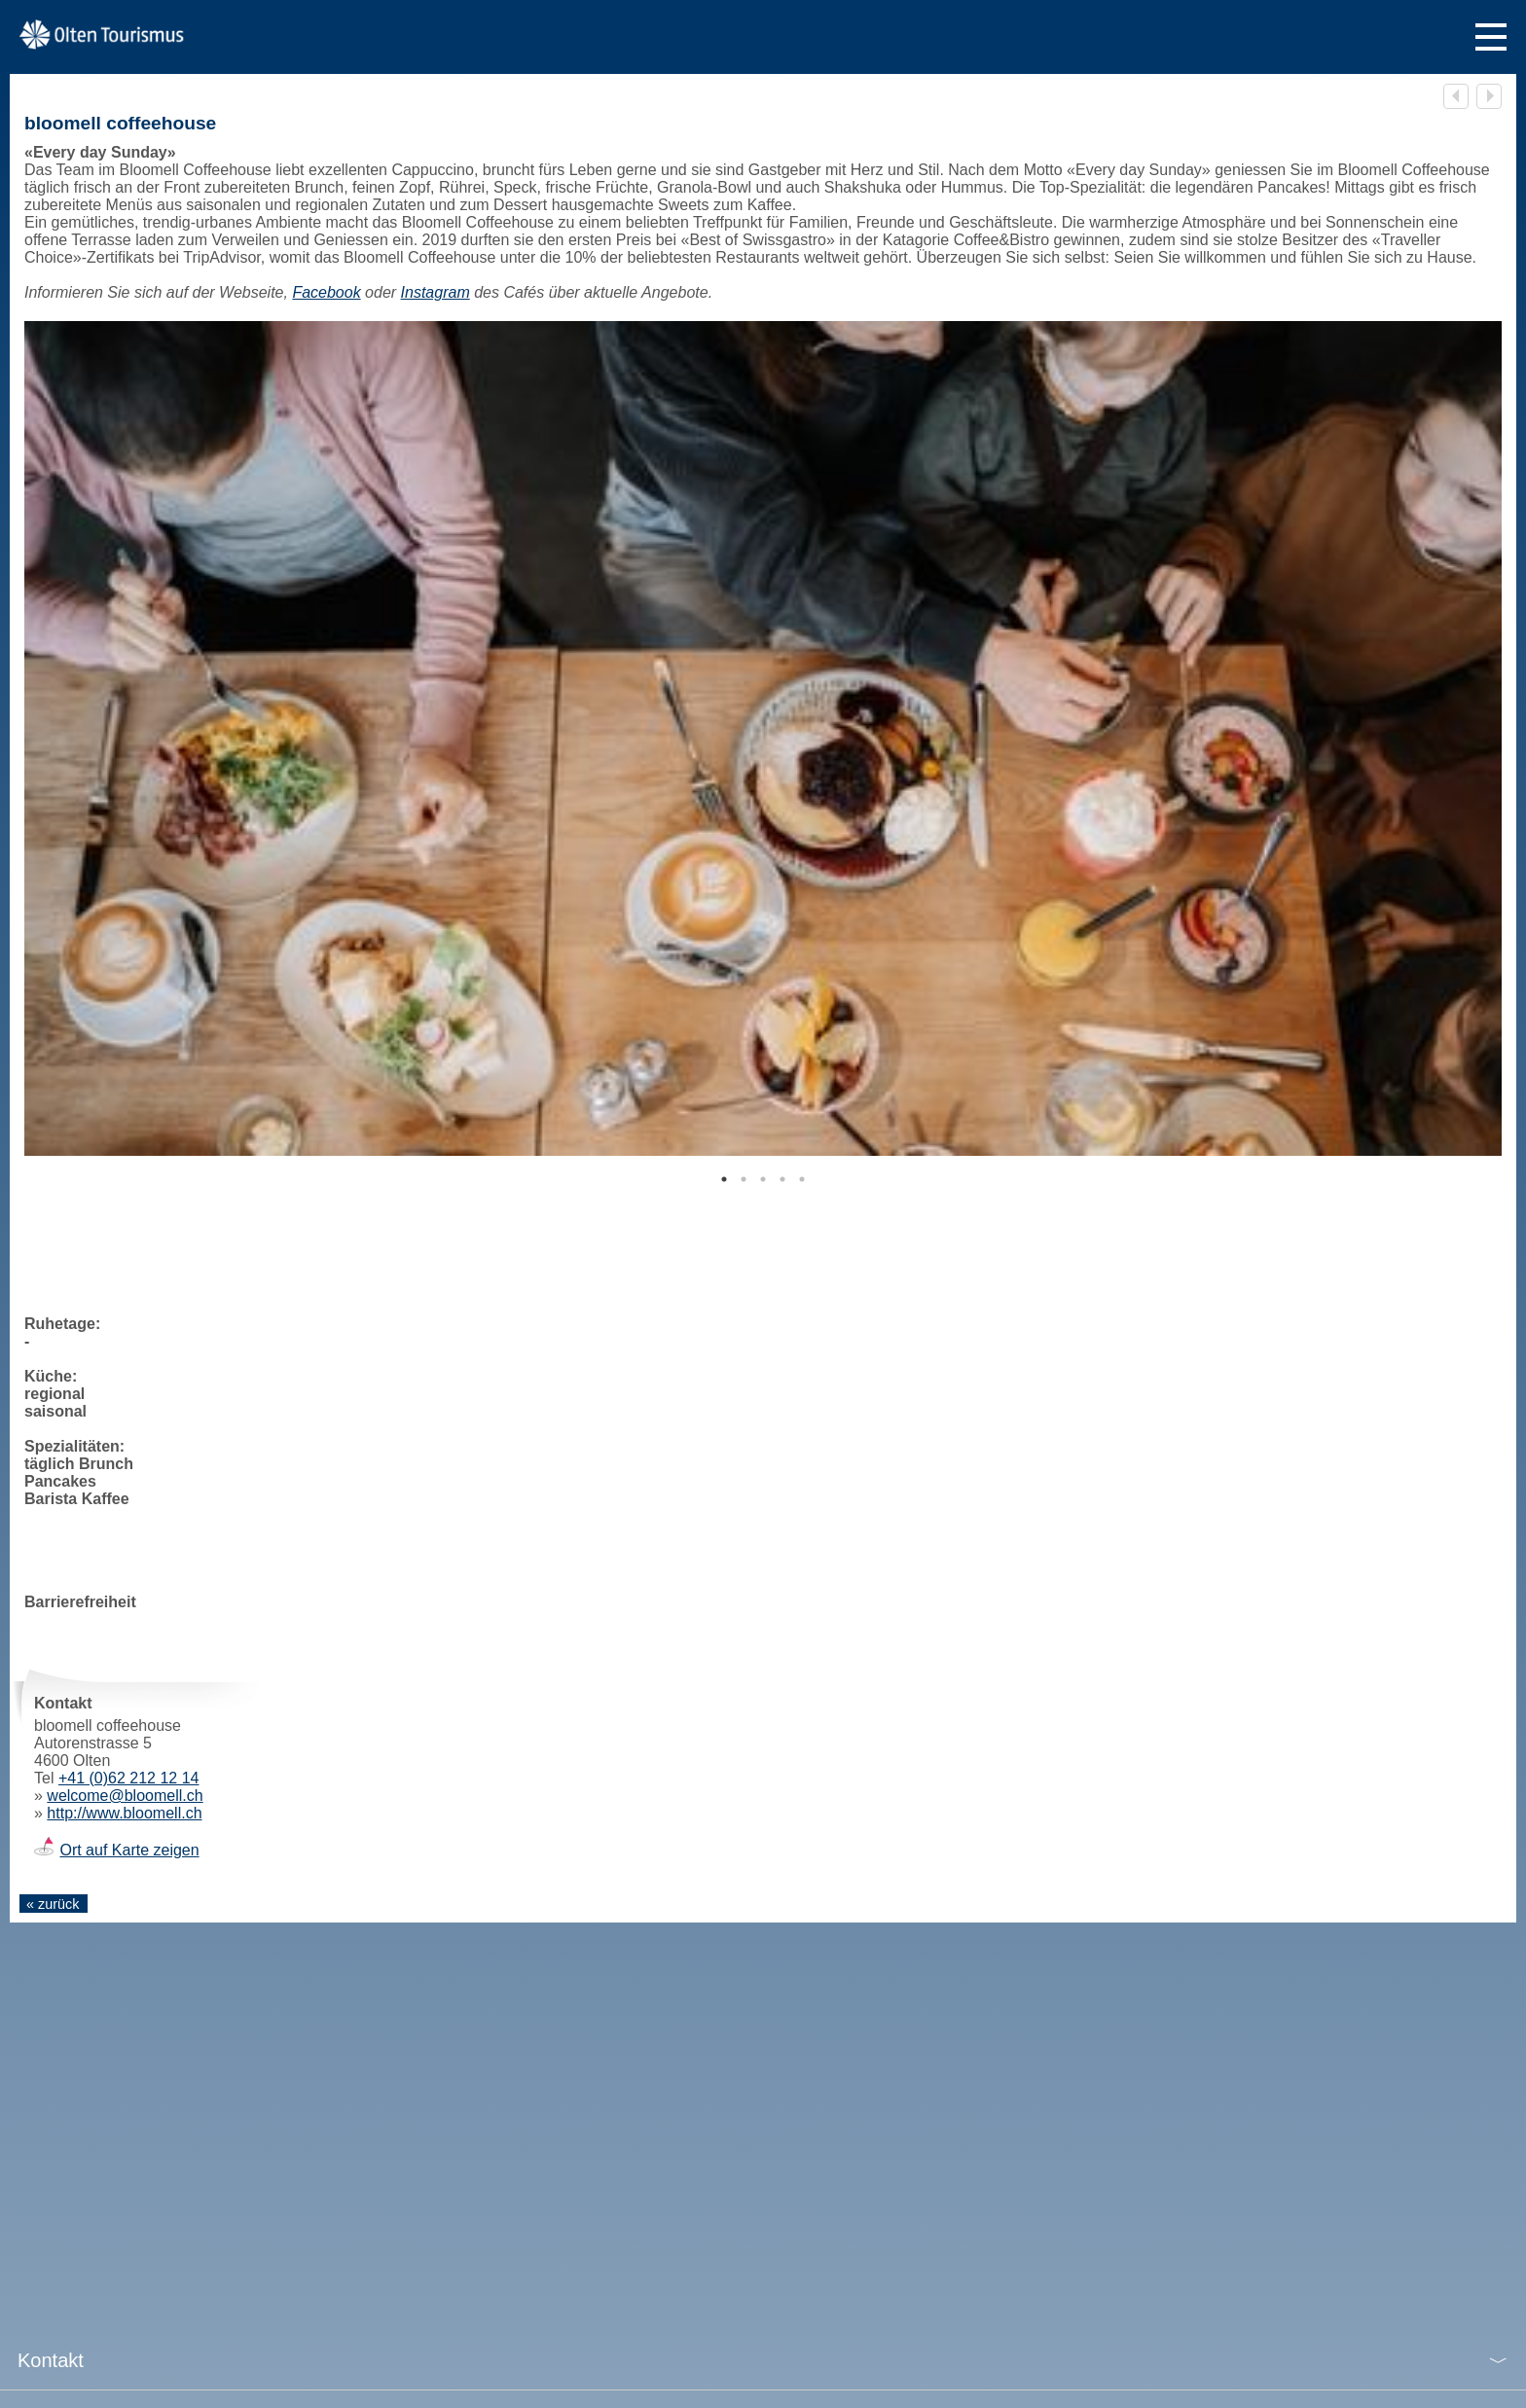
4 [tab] (782, 1179)
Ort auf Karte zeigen (129, 1850)
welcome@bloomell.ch (124, 1795)
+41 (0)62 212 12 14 (129, 1778)
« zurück (52, 1904)
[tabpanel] (763, 738)
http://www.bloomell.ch (124, 1813)
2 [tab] (743, 1179)
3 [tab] (763, 1179)
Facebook (326, 292)
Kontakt (51, 2360)
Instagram (435, 292)
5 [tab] (802, 1179)
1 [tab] (724, 1179)
